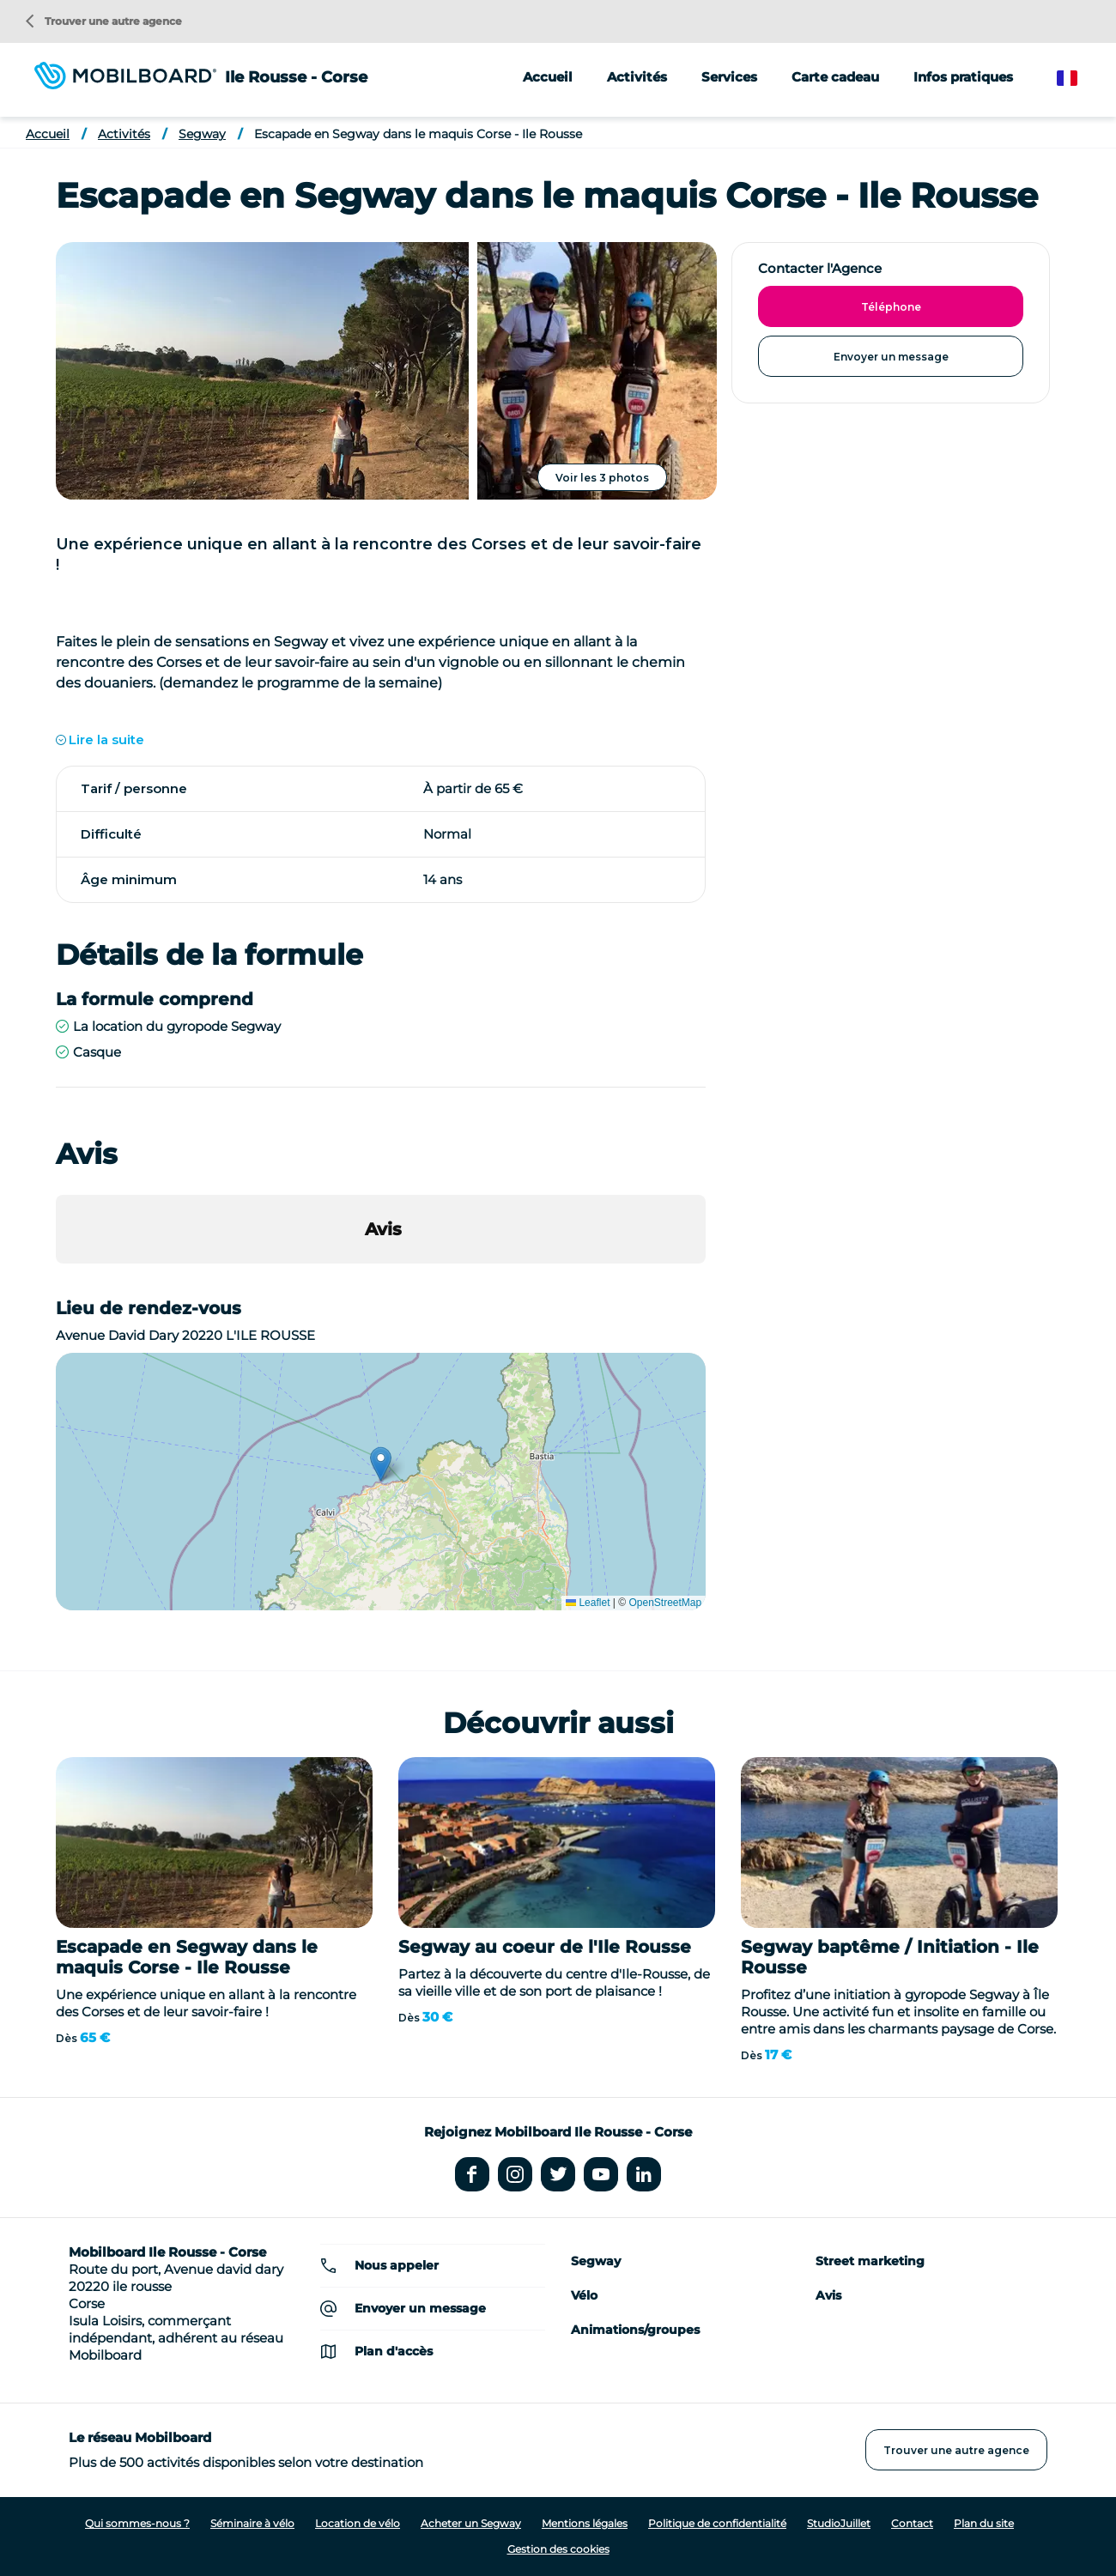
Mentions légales (585, 2523)
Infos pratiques (963, 77)
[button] (56, 1280)
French (1079, 78)
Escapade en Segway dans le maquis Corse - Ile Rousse (418, 134)
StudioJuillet (838, 2523)
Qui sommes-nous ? (137, 2523)
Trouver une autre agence (104, 21)
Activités (124, 134)
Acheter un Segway (471, 2523)
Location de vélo (357, 2523)
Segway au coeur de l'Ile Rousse (544, 1947)
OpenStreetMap (664, 1603)
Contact (912, 2523)
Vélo (584, 2295)
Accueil (548, 77)
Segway (202, 134)
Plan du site (984, 2523)
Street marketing (870, 2261)
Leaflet (588, 1603)
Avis (828, 2295)
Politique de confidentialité (717, 2523)
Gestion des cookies (558, 2549)
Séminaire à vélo (252, 2523)
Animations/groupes (635, 2329)
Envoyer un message (891, 356)
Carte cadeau (835, 77)
